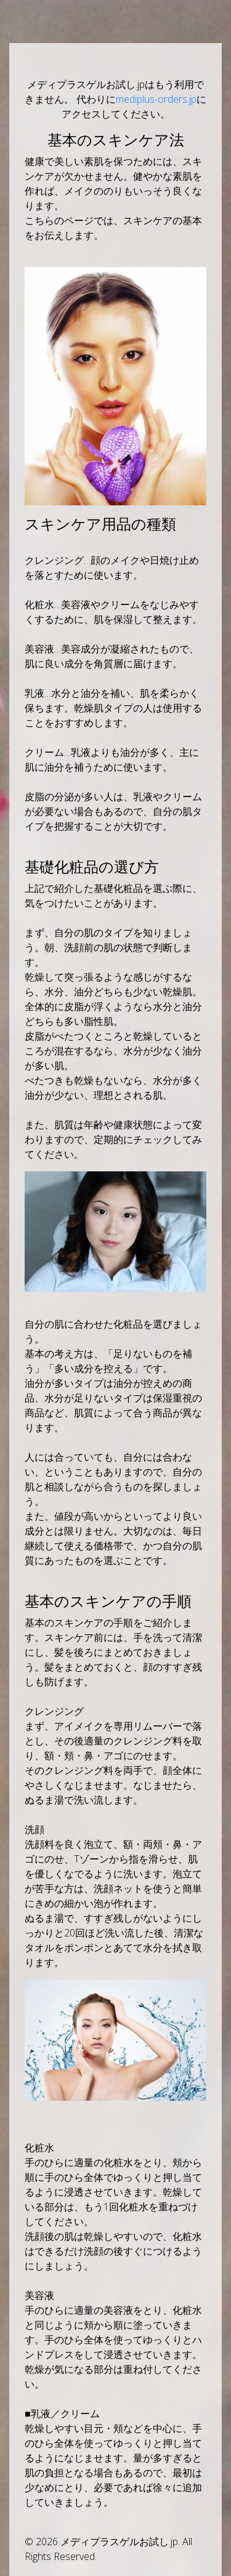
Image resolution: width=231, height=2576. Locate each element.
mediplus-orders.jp (156, 99)
